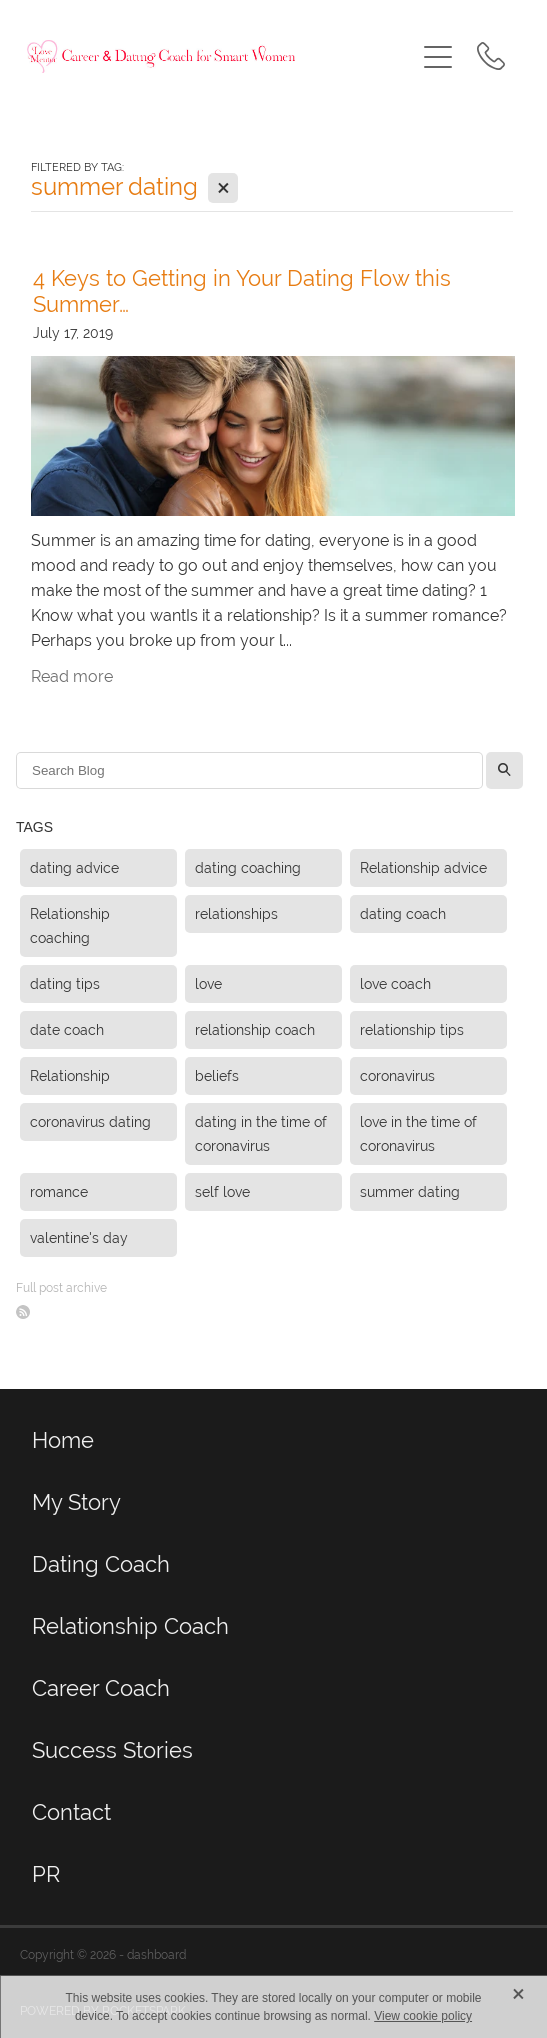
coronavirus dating (90, 1122)
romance (59, 1192)
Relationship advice (423, 868)
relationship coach (255, 1030)
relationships (236, 914)
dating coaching (248, 868)
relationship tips (412, 1030)
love (208, 984)
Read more (72, 676)
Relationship (70, 1076)
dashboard (156, 1955)
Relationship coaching (70, 926)
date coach (67, 1030)
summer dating (410, 1192)
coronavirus (397, 1076)
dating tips (65, 984)
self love (222, 1192)
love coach (395, 984)
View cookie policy (423, 2016)
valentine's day (79, 1238)
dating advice (74, 868)
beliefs (217, 1076)
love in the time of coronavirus (418, 1134)
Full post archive (61, 1288)
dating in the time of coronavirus (261, 1134)
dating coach (403, 914)
